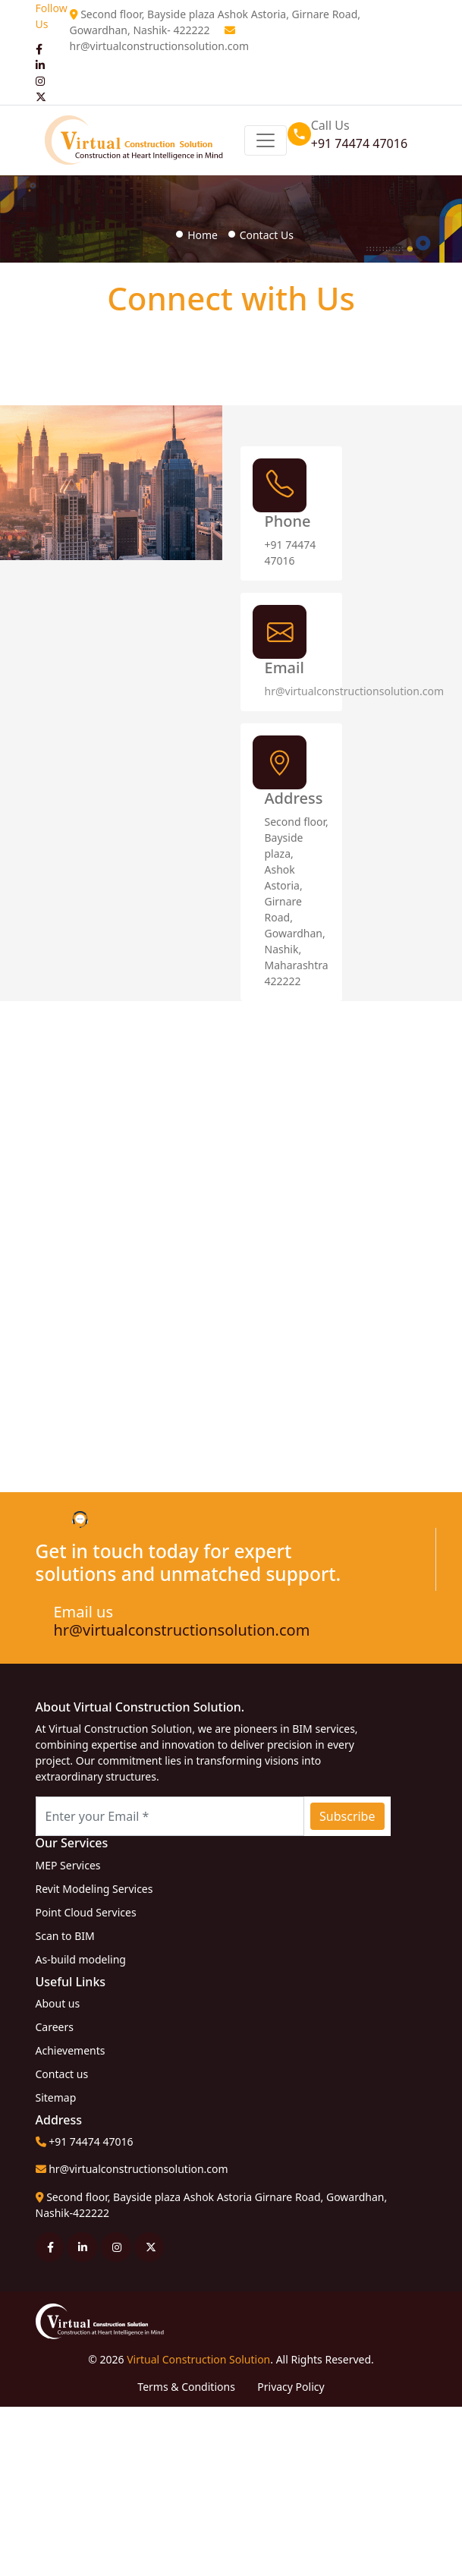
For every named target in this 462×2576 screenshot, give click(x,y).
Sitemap (56, 2097)
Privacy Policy (290, 2386)
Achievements (70, 2050)
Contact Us (267, 235)
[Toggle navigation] (265, 140)
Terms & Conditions (187, 2386)
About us (58, 2003)
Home (202, 235)
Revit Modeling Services (94, 1889)
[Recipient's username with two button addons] (170, 1816)
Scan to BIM (65, 1936)
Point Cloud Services (86, 1912)
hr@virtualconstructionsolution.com (160, 46)
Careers (55, 2027)
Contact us (62, 2074)
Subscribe (347, 1816)
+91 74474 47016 (359, 143)
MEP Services (68, 1865)
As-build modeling (81, 1959)
